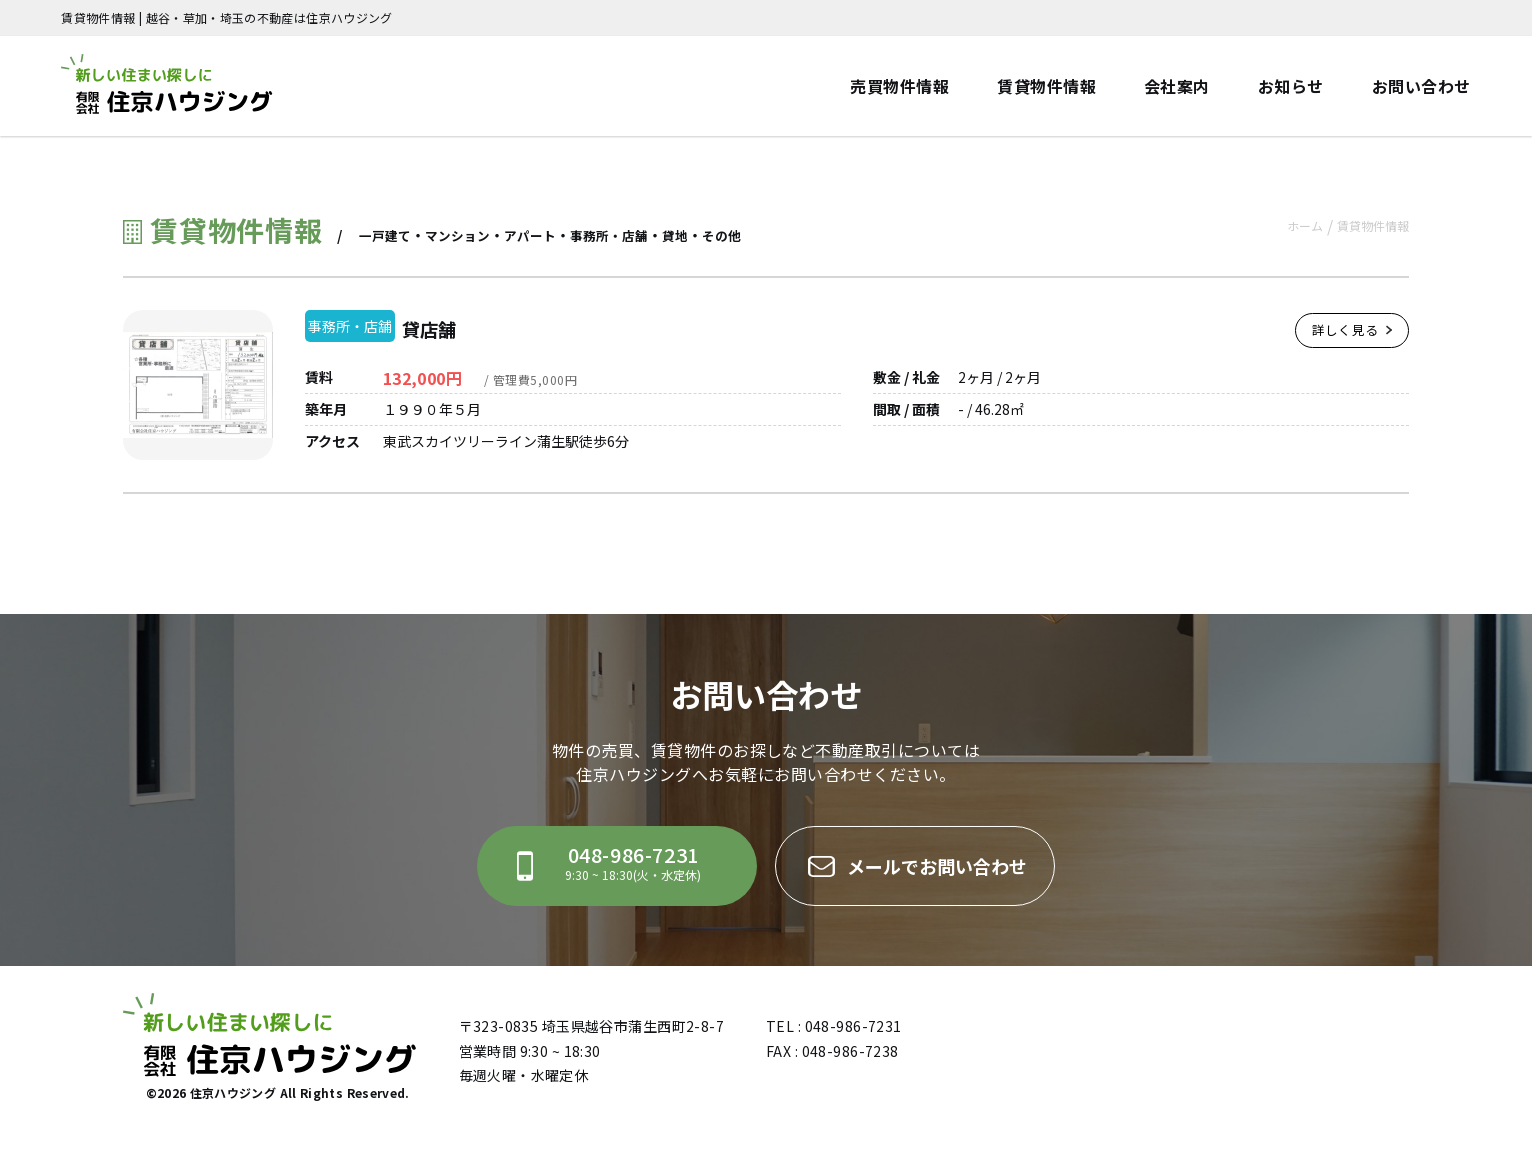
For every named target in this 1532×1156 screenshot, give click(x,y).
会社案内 (1177, 86)
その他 (744, 235)
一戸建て (387, 235)
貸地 (695, 235)
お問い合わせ (1421, 86)
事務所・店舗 (625, 235)
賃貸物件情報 (1046, 86)
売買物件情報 (899, 86)
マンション (464, 235)
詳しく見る (1349, 338)
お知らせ (1291, 86)
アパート (541, 235)
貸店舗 (455, 326)
